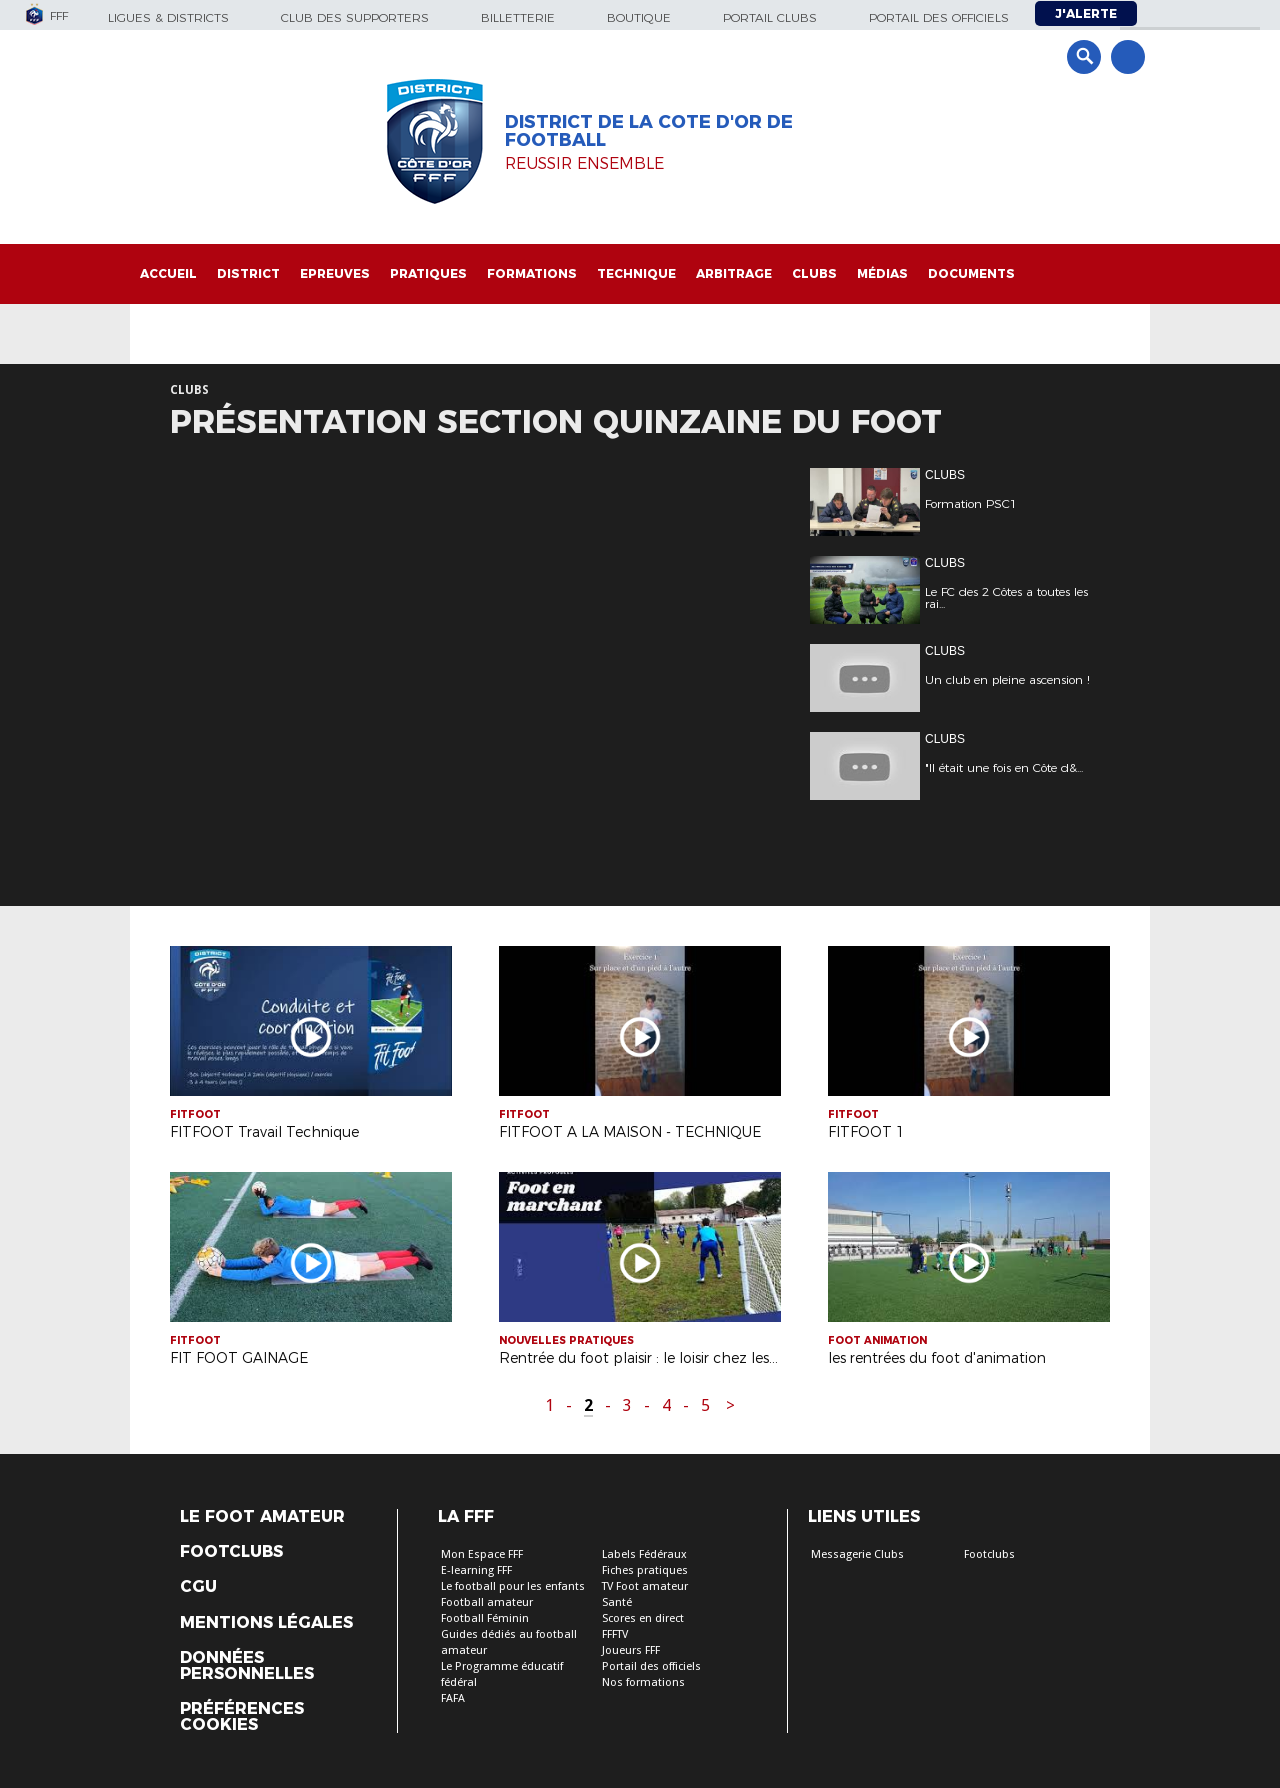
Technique (636, 273)
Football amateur (487, 1602)
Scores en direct (643, 1618)
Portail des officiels (939, 17)
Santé (617, 1602)
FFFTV (615, 1634)
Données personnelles (247, 1666)
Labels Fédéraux (644, 1554)
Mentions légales (266, 1623)
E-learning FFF (476, 1570)
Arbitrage (734, 273)
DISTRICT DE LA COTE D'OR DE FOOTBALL (649, 131)
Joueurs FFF (631, 1650)
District (248, 273)
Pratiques (428, 273)
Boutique (639, 17)
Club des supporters (355, 17)
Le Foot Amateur (262, 1517)
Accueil (168, 273)
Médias (882, 273)
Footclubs (231, 1552)
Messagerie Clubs (857, 1554)
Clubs (814, 273)
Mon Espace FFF (482, 1554)
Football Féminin (485, 1618)
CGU (198, 1587)
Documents (971, 273)
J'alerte (1086, 13)
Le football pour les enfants (513, 1586)
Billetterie (518, 17)
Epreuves (335, 273)
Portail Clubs (770, 17)
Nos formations (643, 1682)
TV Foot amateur (645, 1586)
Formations (532, 273)
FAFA (453, 1698)
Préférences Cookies (242, 1717)
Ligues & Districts (168, 17)
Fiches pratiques (645, 1570)
